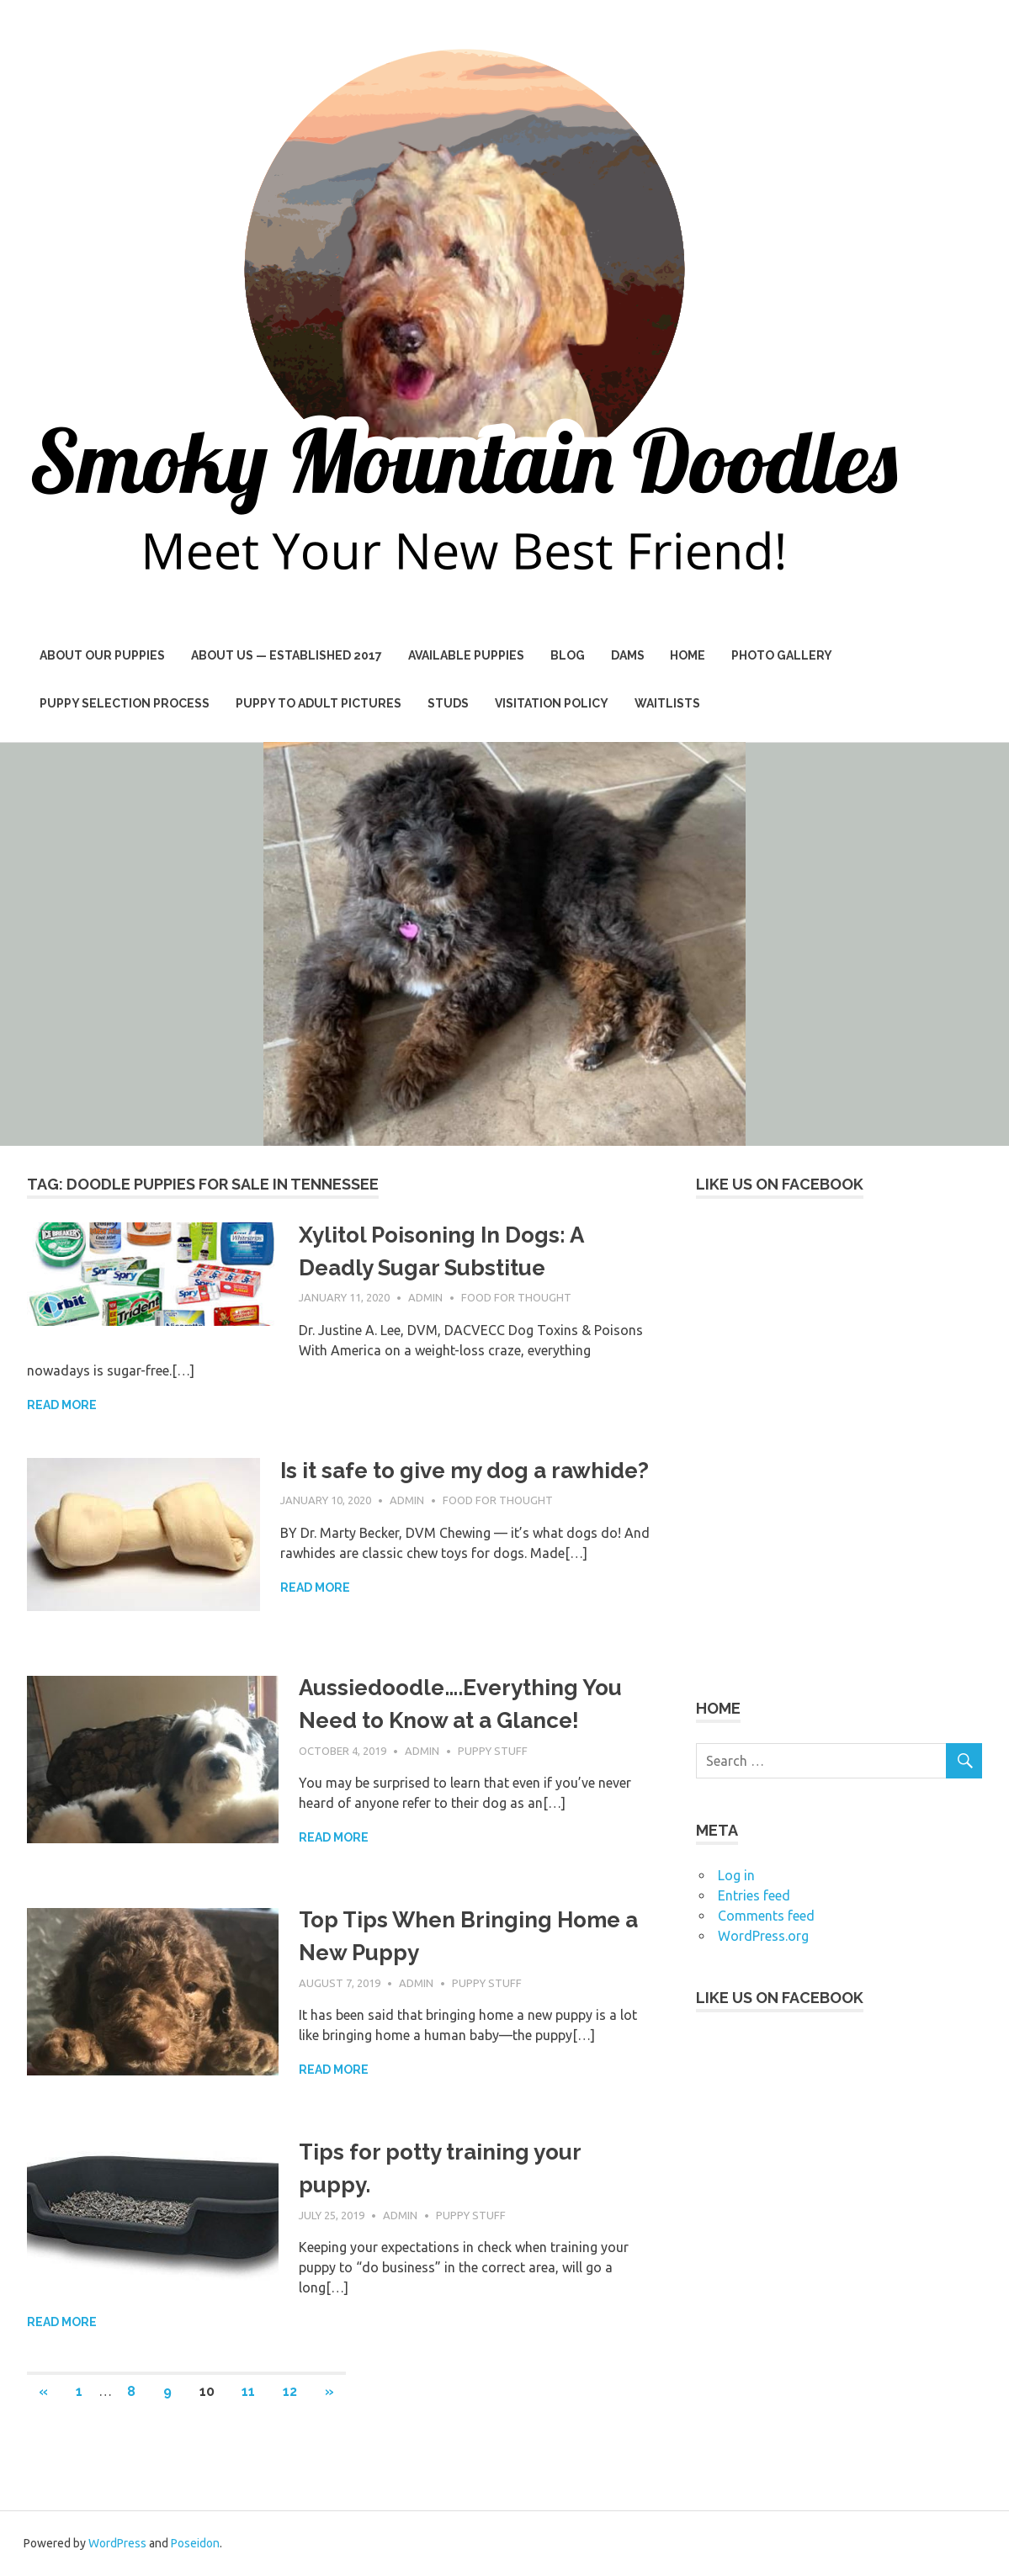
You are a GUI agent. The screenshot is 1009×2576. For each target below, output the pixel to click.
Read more (62, 1405)
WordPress (117, 2543)
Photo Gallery (781, 655)
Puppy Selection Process (125, 703)
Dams (628, 655)
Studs (448, 703)
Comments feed (766, 1915)
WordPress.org (763, 1935)
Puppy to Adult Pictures (318, 703)
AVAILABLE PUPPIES (466, 655)
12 (290, 2391)
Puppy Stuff (493, 1751)
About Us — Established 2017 (286, 655)
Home (687, 655)
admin (425, 1297)
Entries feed (754, 1895)
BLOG (567, 655)
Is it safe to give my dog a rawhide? (464, 1470)
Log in (736, 1875)
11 (248, 2391)
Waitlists (667, 703)
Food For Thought (516, 1297)
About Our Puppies (102, 655)
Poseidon (195, 2543)
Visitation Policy (551, 703)
